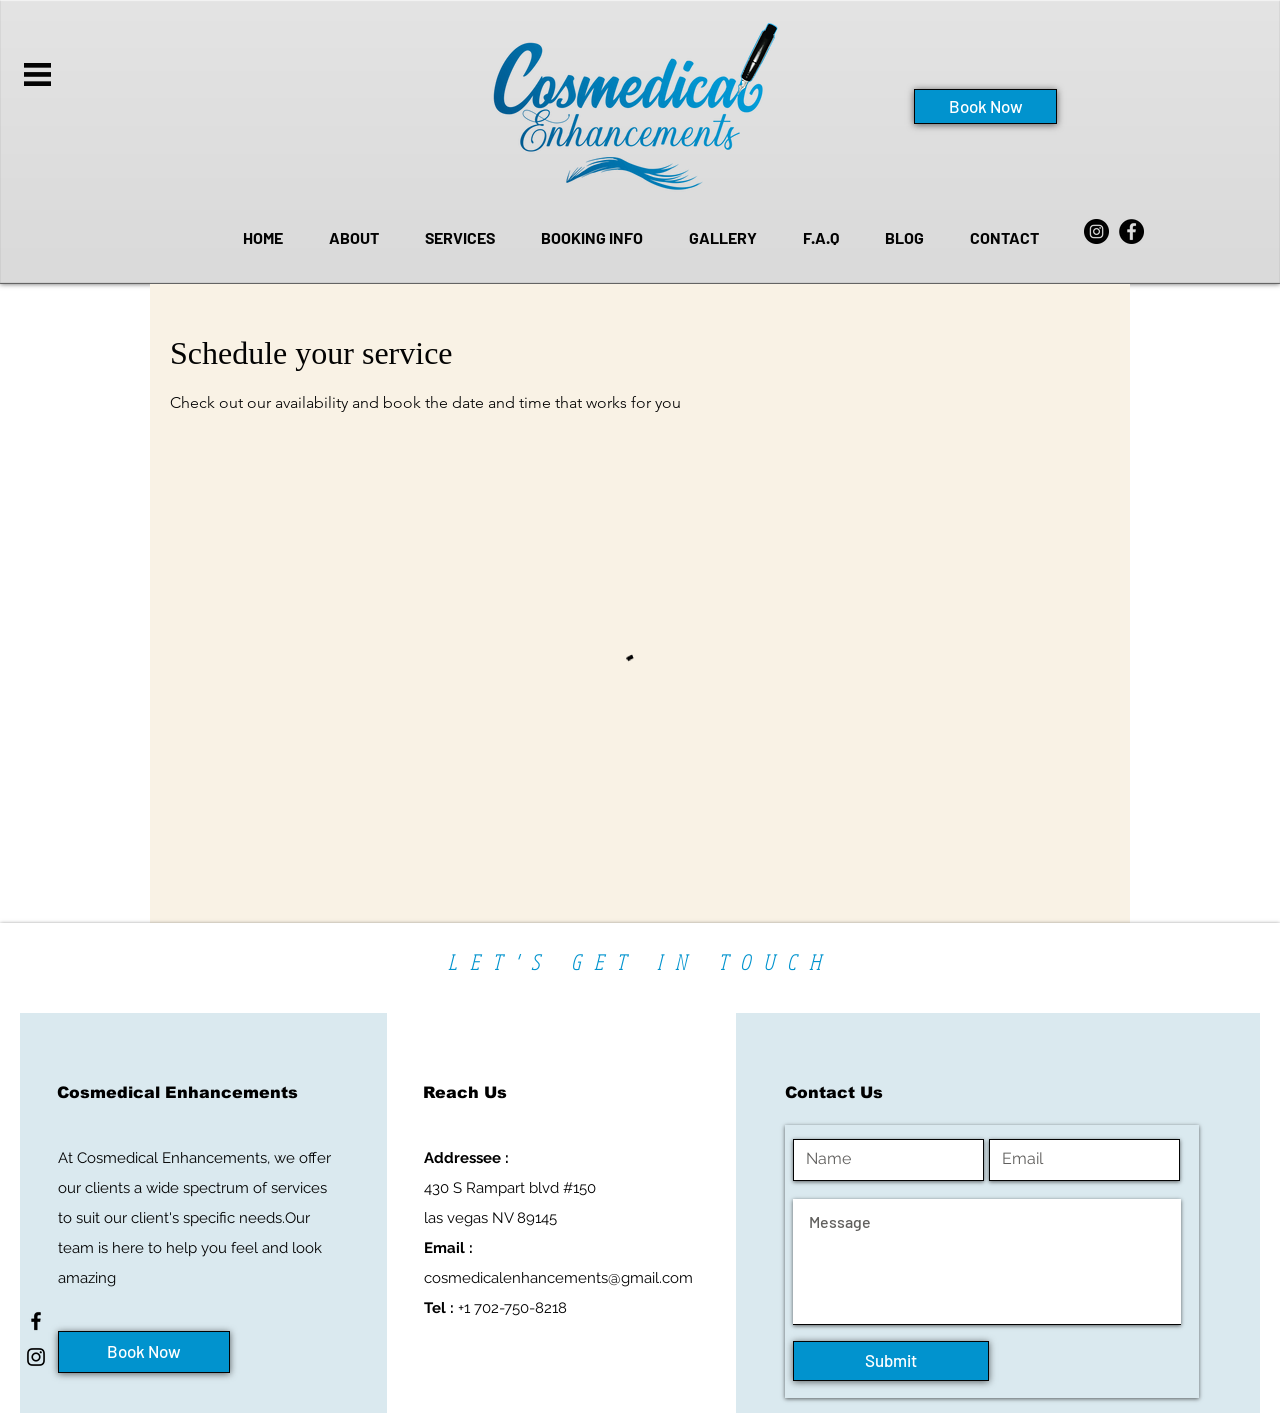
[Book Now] (985, 106)
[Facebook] (1131, 231)
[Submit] (891, 1361)
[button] (37, 74)
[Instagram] (1096, 231)
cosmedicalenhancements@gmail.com (558, 1278)
